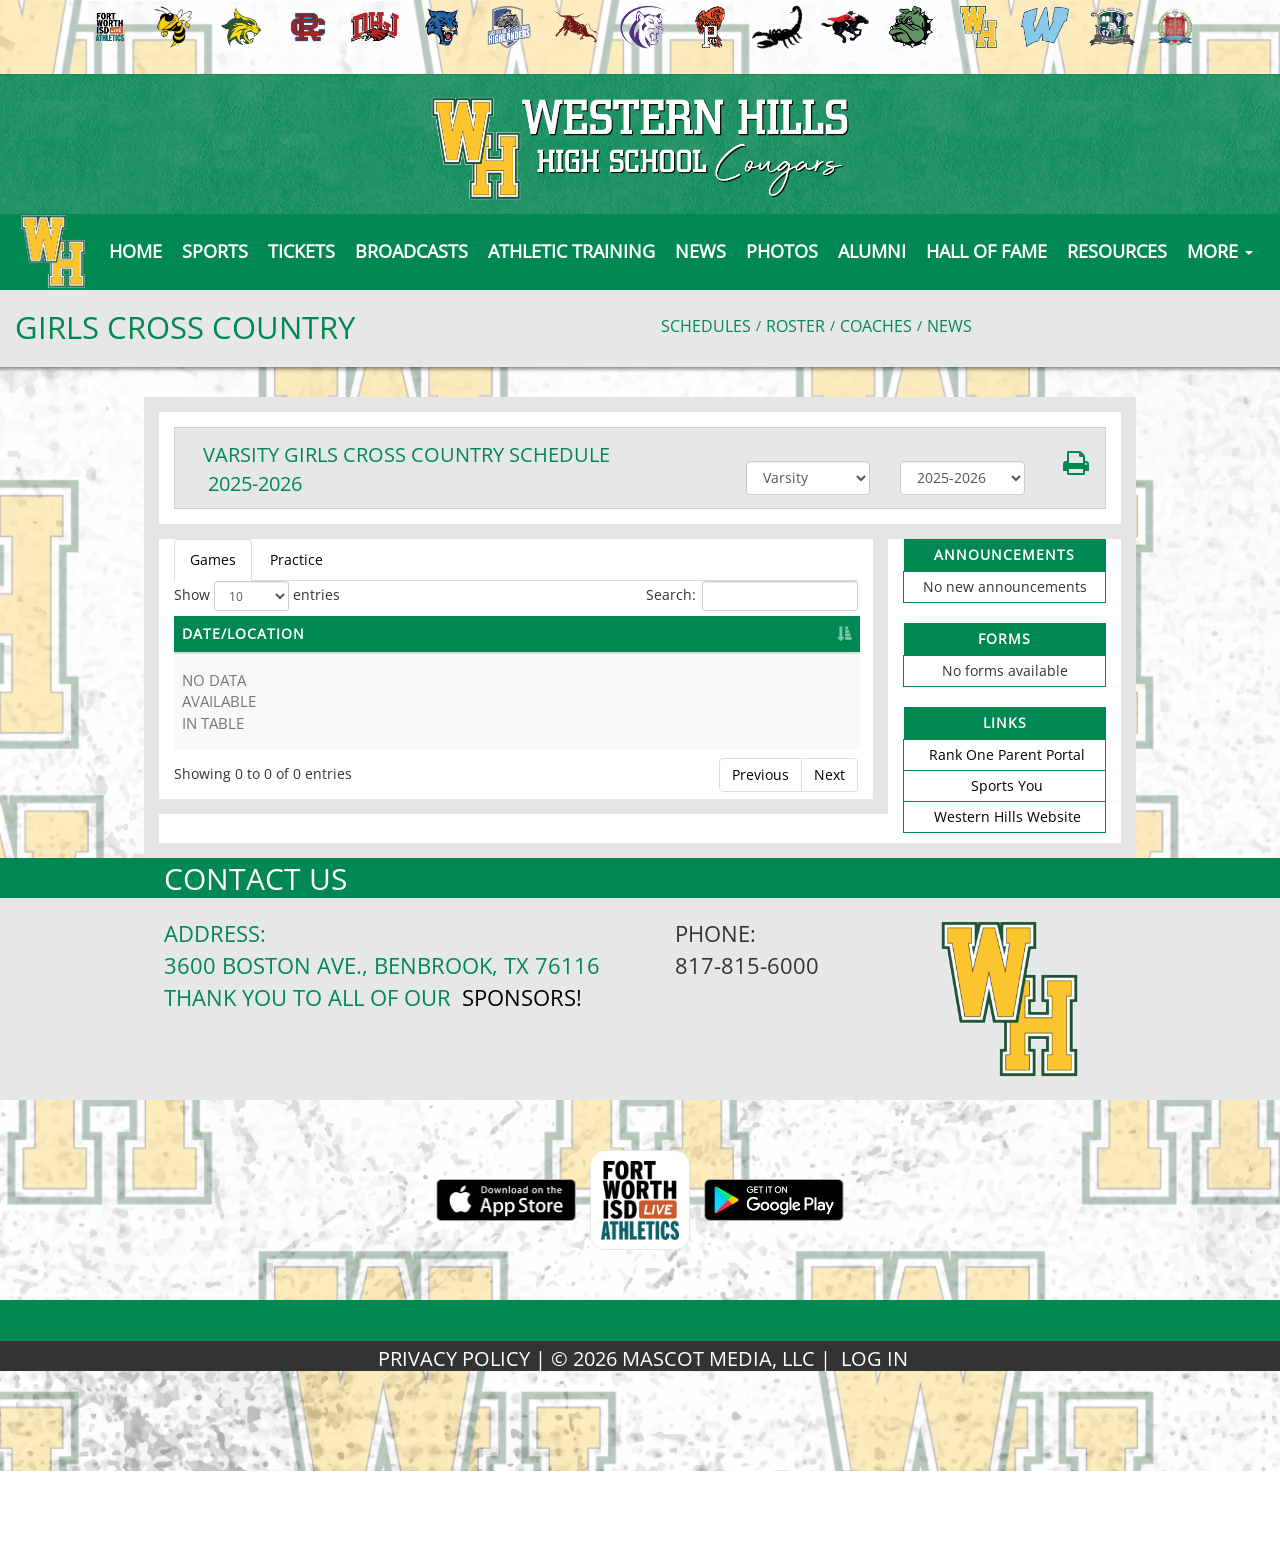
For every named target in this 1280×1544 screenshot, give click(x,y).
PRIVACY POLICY (454, 1358)
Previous (760, 774)
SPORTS (215, 251)
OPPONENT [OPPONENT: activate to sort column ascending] (614, 633)
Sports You (1007, 785)
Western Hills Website (1007, 816)
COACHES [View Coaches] (876, 326)
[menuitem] (107, 27)
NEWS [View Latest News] (949, 326)
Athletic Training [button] (571, 251)
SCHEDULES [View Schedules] (706, 326)
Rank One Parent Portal (1007, 754)
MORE (1220, 251)
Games (213, 559)
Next (829, 774)
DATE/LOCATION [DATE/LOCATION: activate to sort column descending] (243, 633)
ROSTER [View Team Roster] (795, 326)
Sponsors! (522, 997)
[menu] (135, 251)
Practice (296, 559)
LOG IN (874, 1358)
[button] (301, 251)
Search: (752, 596)
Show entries (257, 596)
